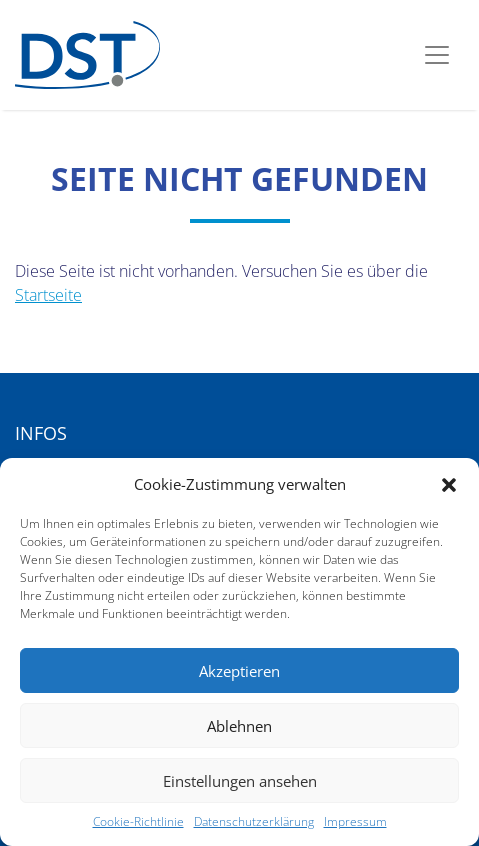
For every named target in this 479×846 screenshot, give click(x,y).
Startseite (48, 295)
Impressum (355, 821)
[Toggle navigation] (437, 55)
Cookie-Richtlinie (138, 821)
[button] (449, 484)
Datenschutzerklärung (254, 821)
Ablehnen (239, 726)
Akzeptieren (239, 671)
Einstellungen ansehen (240, 781)
